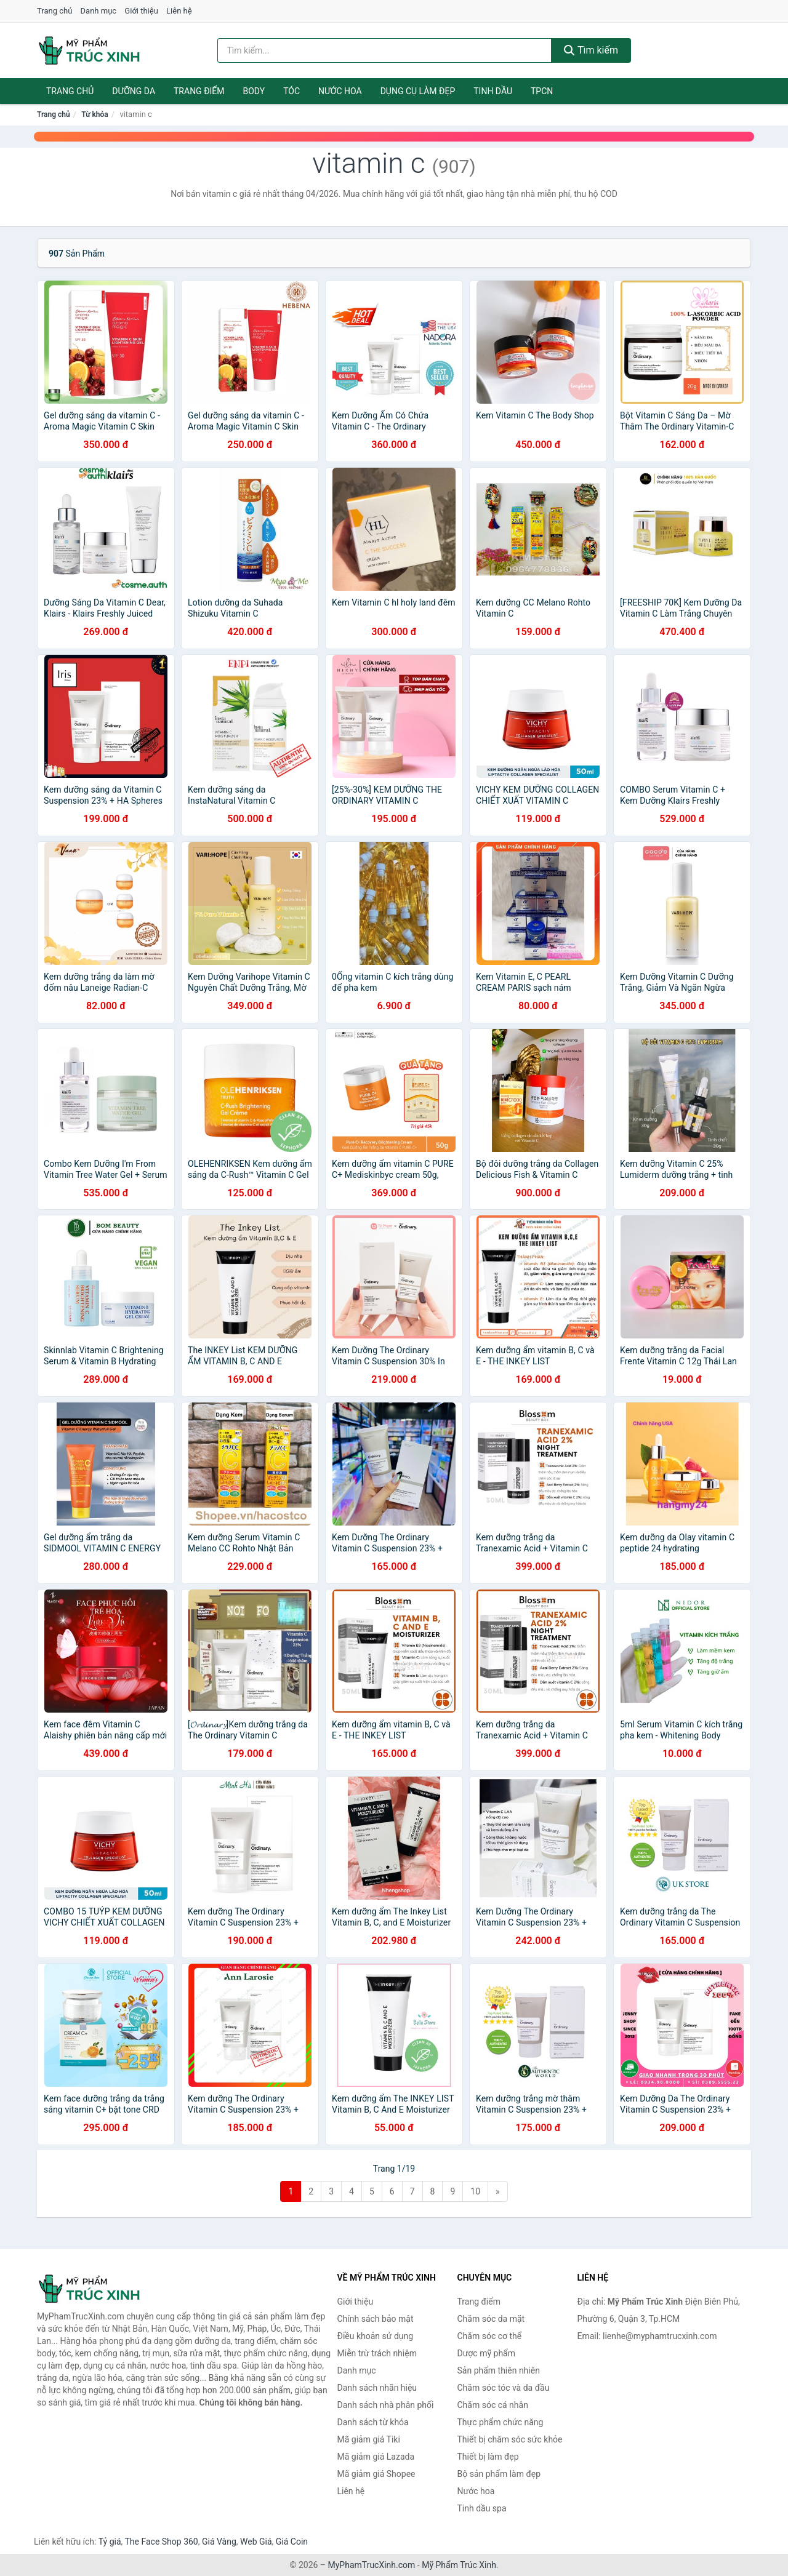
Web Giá (256, 2541)
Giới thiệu (141, 10)
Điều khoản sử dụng (375, 2336)
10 (475, 2191)
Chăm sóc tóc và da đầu (503, 2388)
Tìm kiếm (591, 50)
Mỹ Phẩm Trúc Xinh (459, 2565)
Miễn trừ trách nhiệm (377, 2353)
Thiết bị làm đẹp (488, 2457)
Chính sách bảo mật (375, 2319)
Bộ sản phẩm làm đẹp (499, 2474)
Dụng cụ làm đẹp (418, 91)
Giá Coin (292, 2541)
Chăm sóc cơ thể (489, 2336)
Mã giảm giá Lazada (376, 2457)
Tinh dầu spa (482, 2508)
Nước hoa (340, 91)
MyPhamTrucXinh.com (372, 2565)
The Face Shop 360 (161, 2541)
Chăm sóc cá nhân (492, 2405)
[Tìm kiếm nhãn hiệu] (384, 50)
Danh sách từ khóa (373, 2422)
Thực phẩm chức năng (500, 2422)
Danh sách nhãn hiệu (377, 2388)
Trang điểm (199, 91)
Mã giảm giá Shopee (376, 2474)
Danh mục (99, 10)
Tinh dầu (492, 91)
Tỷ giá (109, 2541)
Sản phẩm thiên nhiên (498, 2370)
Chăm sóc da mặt (491, 2319)
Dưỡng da (133, 91)
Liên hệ (179, 10)
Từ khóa (94, 114)
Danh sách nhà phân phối (385, 2405)
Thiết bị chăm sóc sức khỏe (510, 2439)
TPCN (542, 91)
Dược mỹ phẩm (486, 2353)
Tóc (291, 91)
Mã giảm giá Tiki (368, 2439)
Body (254, 91)
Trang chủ (54, 10)
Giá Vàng (219, 2541)
